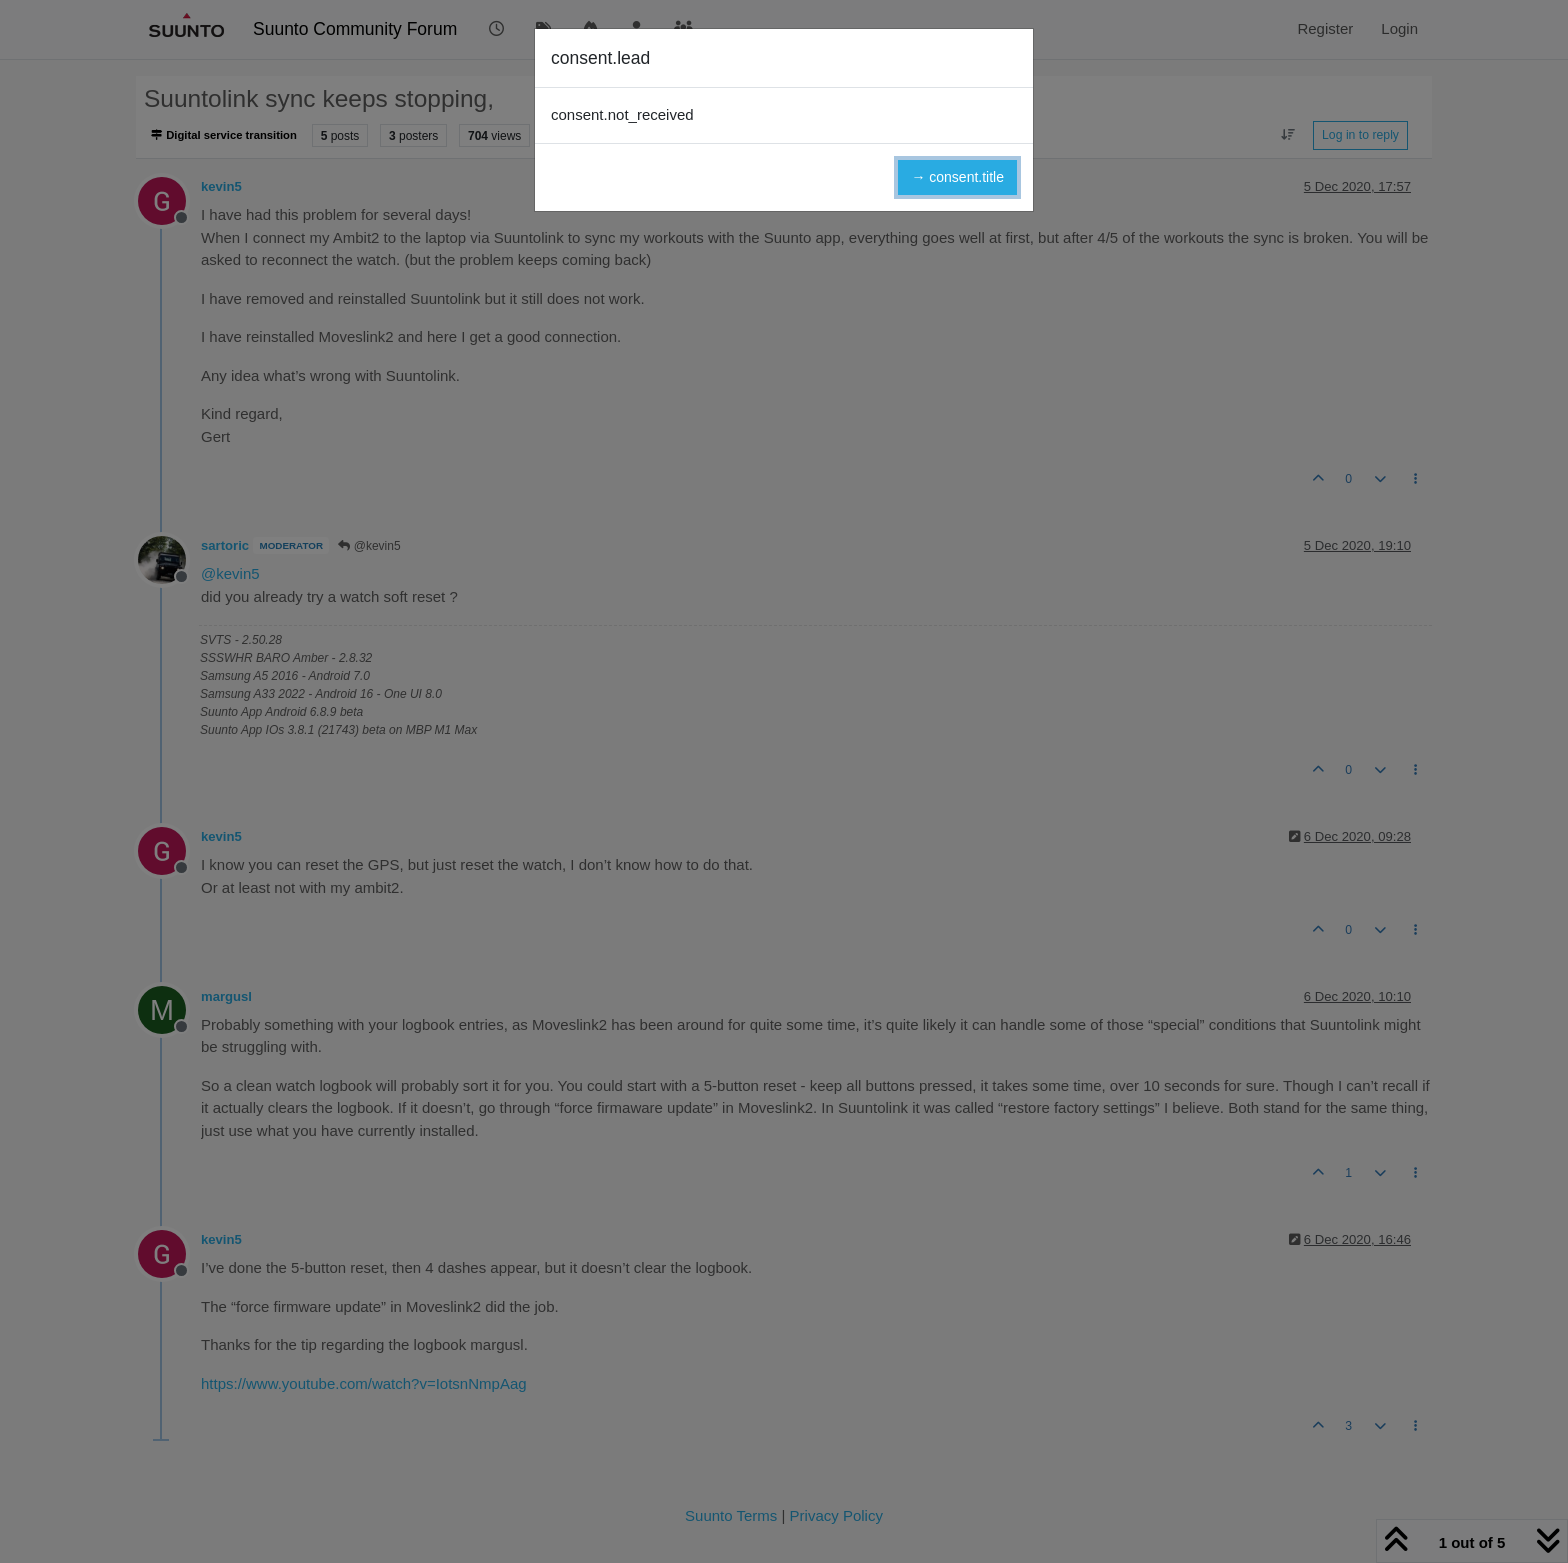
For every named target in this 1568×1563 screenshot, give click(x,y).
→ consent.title (957, 177)
